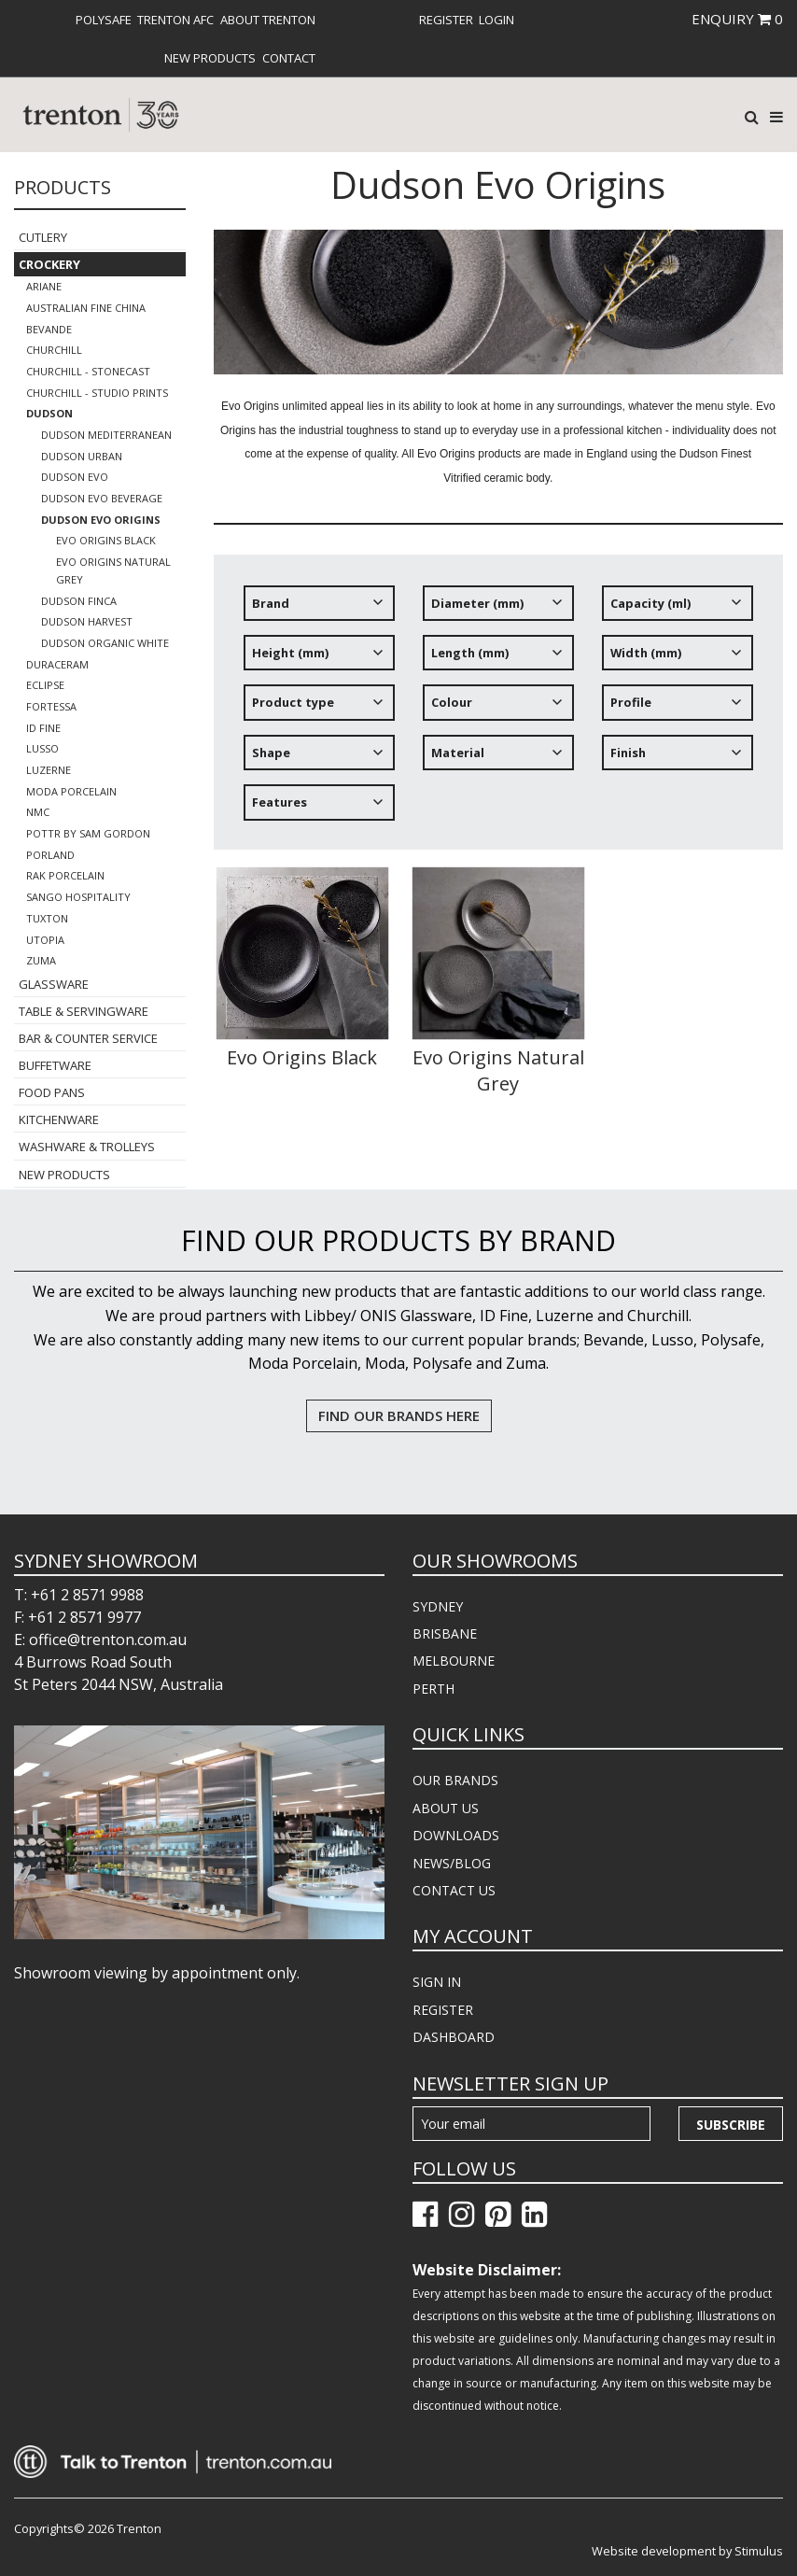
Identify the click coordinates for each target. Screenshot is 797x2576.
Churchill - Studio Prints (97, 393)
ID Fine (43, 728)
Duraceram (57, 664)
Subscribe (730, 2124)
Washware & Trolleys (87, 1146)
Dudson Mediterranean (106, 435)
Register (446, 19)
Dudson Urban (81, 456)
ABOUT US (445, 1808)
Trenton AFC (175, 19)
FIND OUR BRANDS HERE (399, 1415)
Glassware (54, 984)
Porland (50, 855)
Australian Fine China (86, 308)
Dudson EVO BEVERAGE (101, 498)
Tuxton (47, 918)
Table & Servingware (83, 1011)
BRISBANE (444, 1633)
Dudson (49, 413)
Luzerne (48, 770)
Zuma (41, 960)
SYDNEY (437, 1606)
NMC (37, 812)
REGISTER (442, 2010)
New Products (210, 57)
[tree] (499, 710)
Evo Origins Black (106, 540)
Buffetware (55, 1065)
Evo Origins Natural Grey (113, 570)
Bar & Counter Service (88, 1038)
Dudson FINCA (79, 601)
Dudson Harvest (87, 621)
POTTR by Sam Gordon (88, 833)
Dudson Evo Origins (101, 520)
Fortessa (51, 706)
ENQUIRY (737, 18)
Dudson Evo (74, 477)
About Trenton (267, 19)
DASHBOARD (453, 2037)
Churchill (54, 350)
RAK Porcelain (65, 875)
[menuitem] (103, 19)
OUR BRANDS (455, 1780)
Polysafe (104, 19)
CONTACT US (454, 1890)
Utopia (45, 940)
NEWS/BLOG (451, 1863)
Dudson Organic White (105, 643)
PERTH (433, 1688)
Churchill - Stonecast (88, 371)
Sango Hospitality (78, 897)
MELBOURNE (453, 1660)
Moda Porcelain (71, 791)
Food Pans (52, 1092)
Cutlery (43, 237)
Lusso (42, 748)
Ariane (44, 286)
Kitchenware (59, 1119)
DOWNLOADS (455, 1835)
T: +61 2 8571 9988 (79, 1594)
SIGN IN (436, 1982)
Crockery (49, 264)
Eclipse (45, 685)
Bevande (49, 329)
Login (496, 19)
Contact (288, 57)
